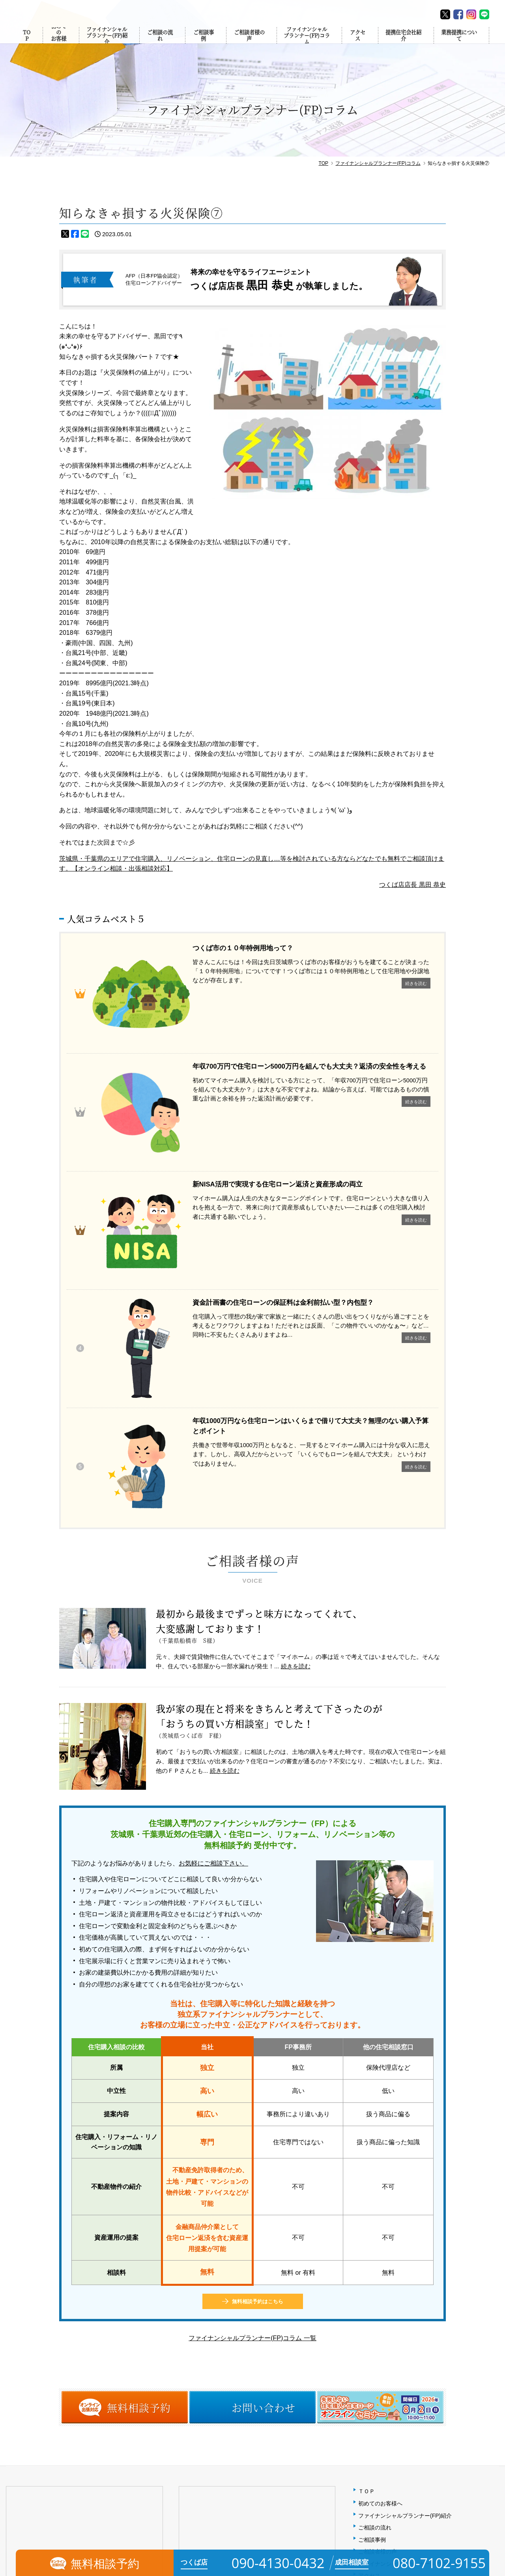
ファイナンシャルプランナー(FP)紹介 (105, 44)
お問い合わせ (374, 2363)
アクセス (359, 43)
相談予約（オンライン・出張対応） (402, 2376)
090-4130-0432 (40, 2386)
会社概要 (369, 2327)
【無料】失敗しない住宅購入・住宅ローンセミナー (421, 2387)
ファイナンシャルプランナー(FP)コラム (307, 44)
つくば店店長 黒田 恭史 (412, 884)
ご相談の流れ (159, 43)
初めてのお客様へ (57, 44)
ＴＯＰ (366, 2206)
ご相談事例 (202, 43)
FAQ (363, 2339)
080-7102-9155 (213, 2386)
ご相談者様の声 (247, 43)
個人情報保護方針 (380, 2351)
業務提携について (461, 43)
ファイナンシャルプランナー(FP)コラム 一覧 (252, 2053)
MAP (110, 2356)
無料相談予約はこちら (257, 2016)
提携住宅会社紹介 (404, 43)
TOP (28, 43)
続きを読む (295, 1381)
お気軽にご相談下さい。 (213, 1578)
